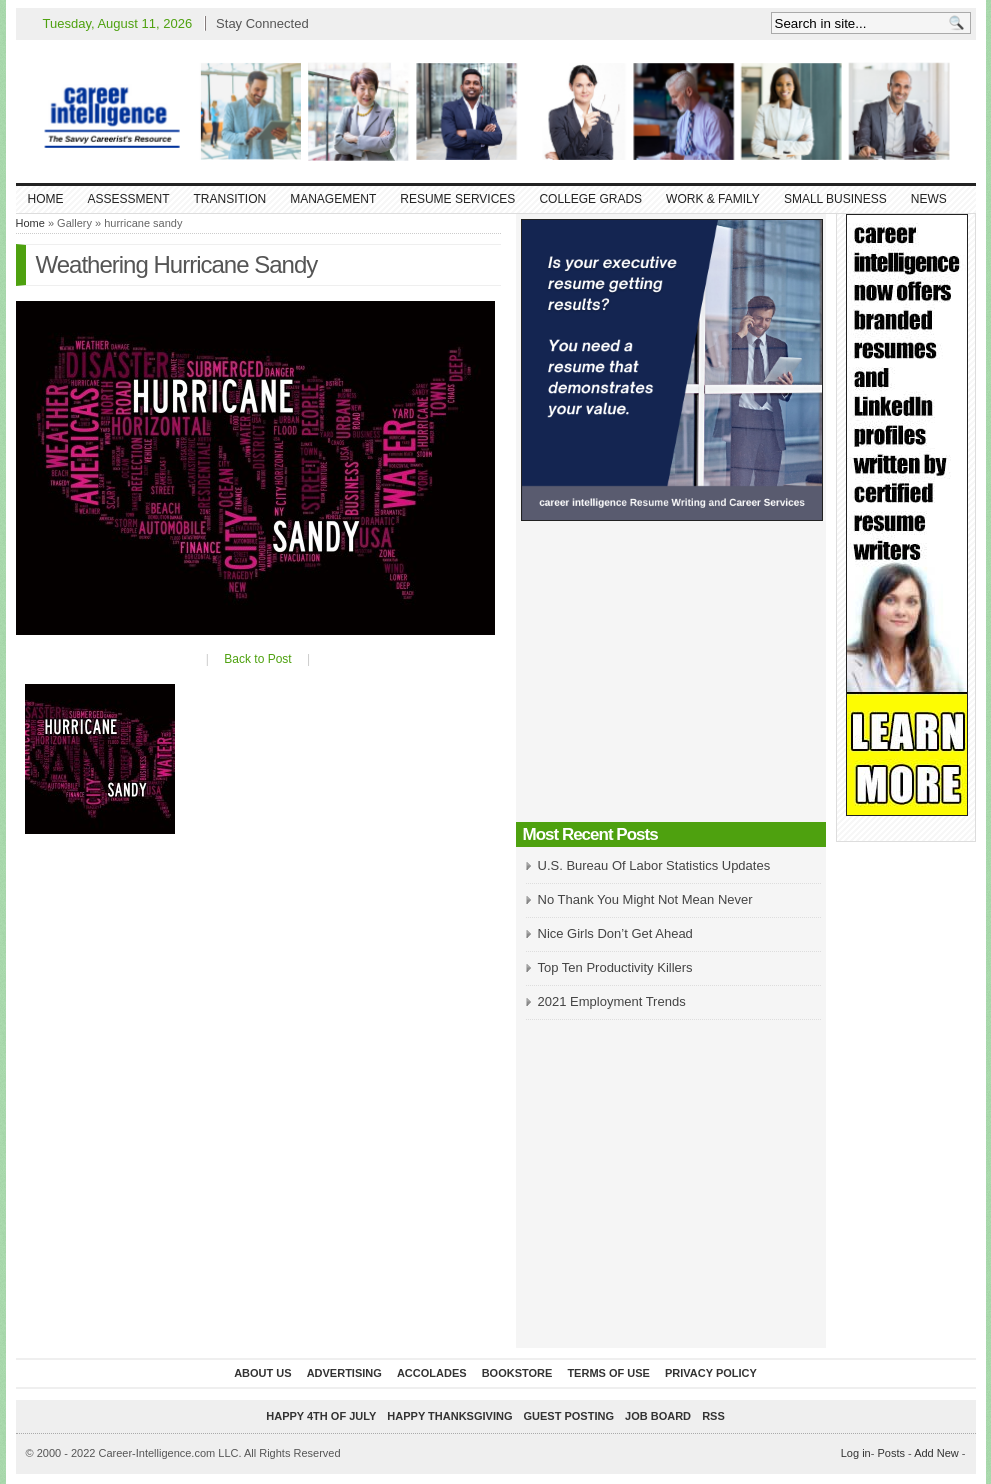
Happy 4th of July (321, 1416)
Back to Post (257, 659)
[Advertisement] (671, 677)
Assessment (129, 199)
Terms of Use (608, 1373)
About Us (262, 1373)
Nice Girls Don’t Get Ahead (615, 933)
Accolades (432, 1373)
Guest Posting (569, 1416)
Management (333, 199)
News (929, 199)
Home (46, 199)
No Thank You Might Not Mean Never (645, 899)
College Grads (590, 199)
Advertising (344, 1373)
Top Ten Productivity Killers (615, 967)
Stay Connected (262, 23)
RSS (713, 1416)
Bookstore (517, 1373)
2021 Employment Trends (612, 1001)
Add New (936, 1453)
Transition (230, 199)
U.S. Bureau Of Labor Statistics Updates (654, 865)
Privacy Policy (711, 1373)
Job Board (658, 1416)
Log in (856, 1453)
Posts (891, 1453)
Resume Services (457, 199)
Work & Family (713, 199)
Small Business (835, 199)
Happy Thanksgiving (449, 1416)
